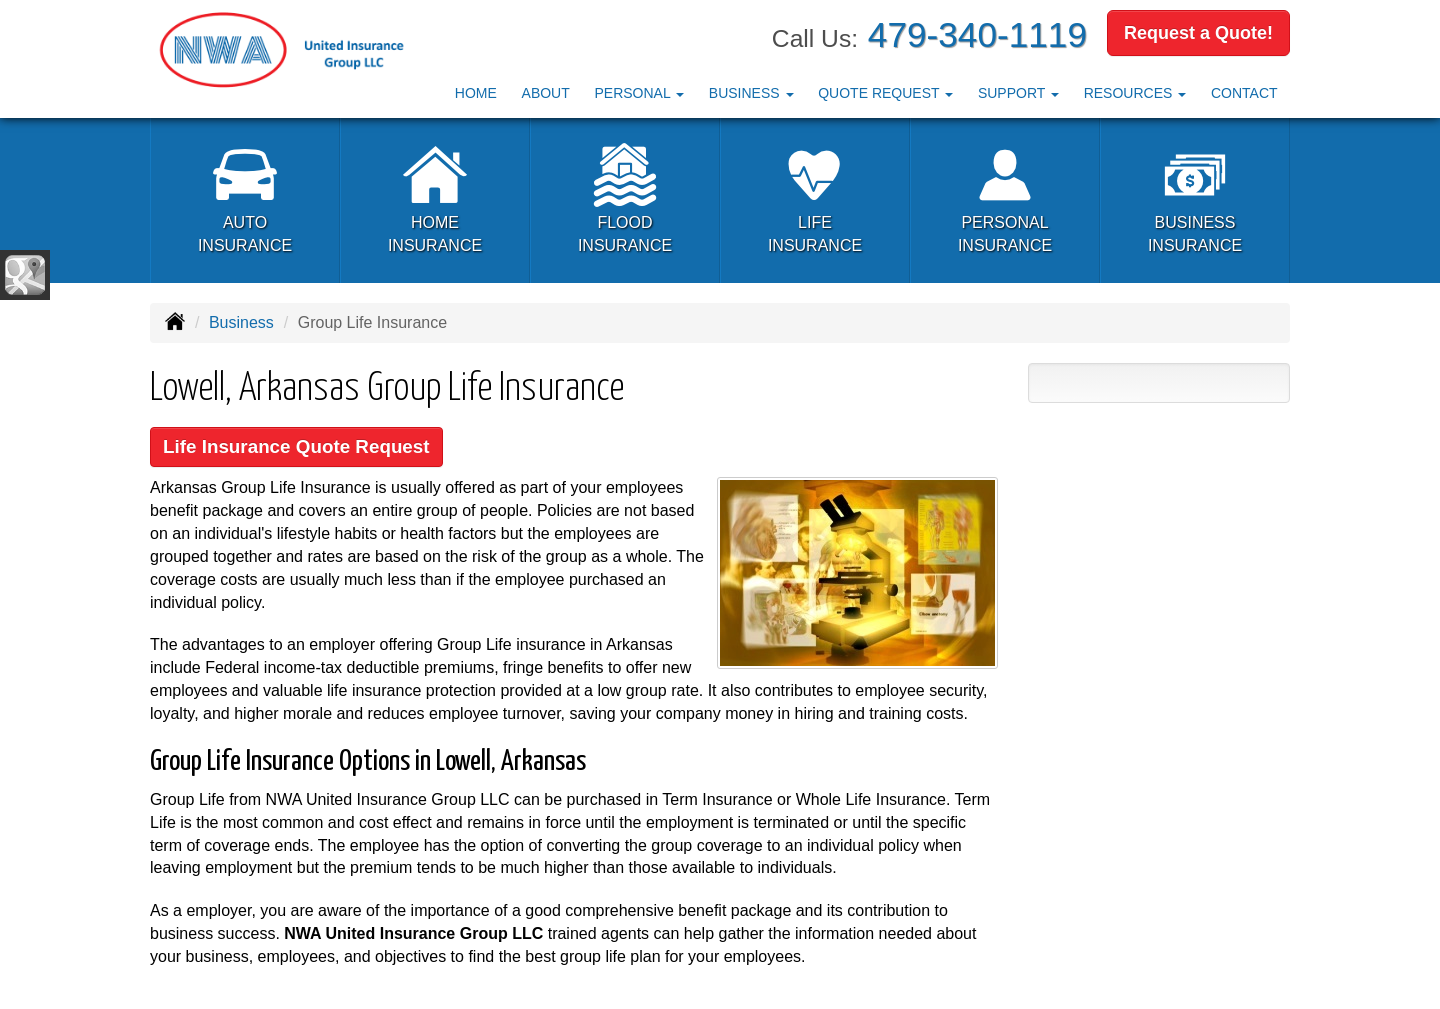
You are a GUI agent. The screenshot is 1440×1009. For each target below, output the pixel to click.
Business (241, 322)
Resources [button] (1135, 93)
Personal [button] (639, 93)
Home (476, 93)
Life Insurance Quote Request (299, 447)
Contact (1244, 93)
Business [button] (751, 93)
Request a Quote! (1198, 33)
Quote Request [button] (885, 93)
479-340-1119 (977, 34)
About (546, 93)
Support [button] (1018, 93)
